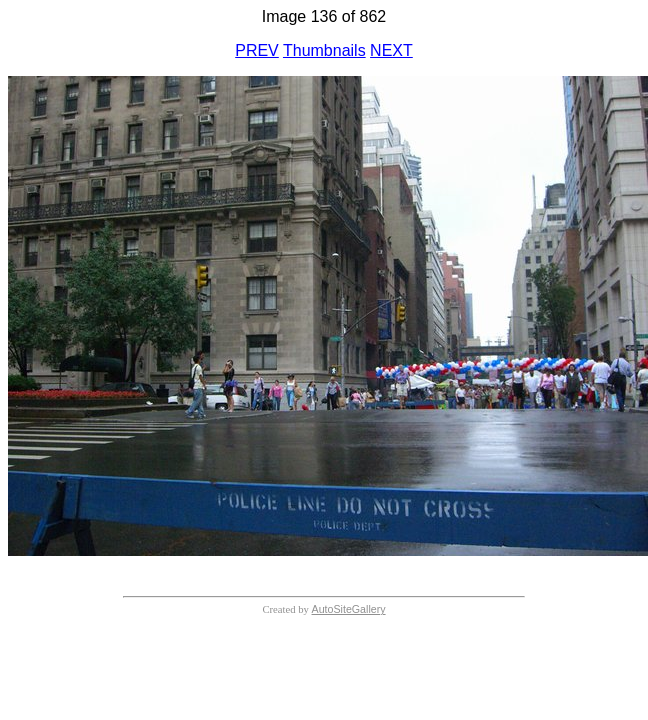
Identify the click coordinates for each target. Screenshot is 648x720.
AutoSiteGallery (349, 609)
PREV (257, 50)
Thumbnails (324, 50)
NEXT (391, 50)
